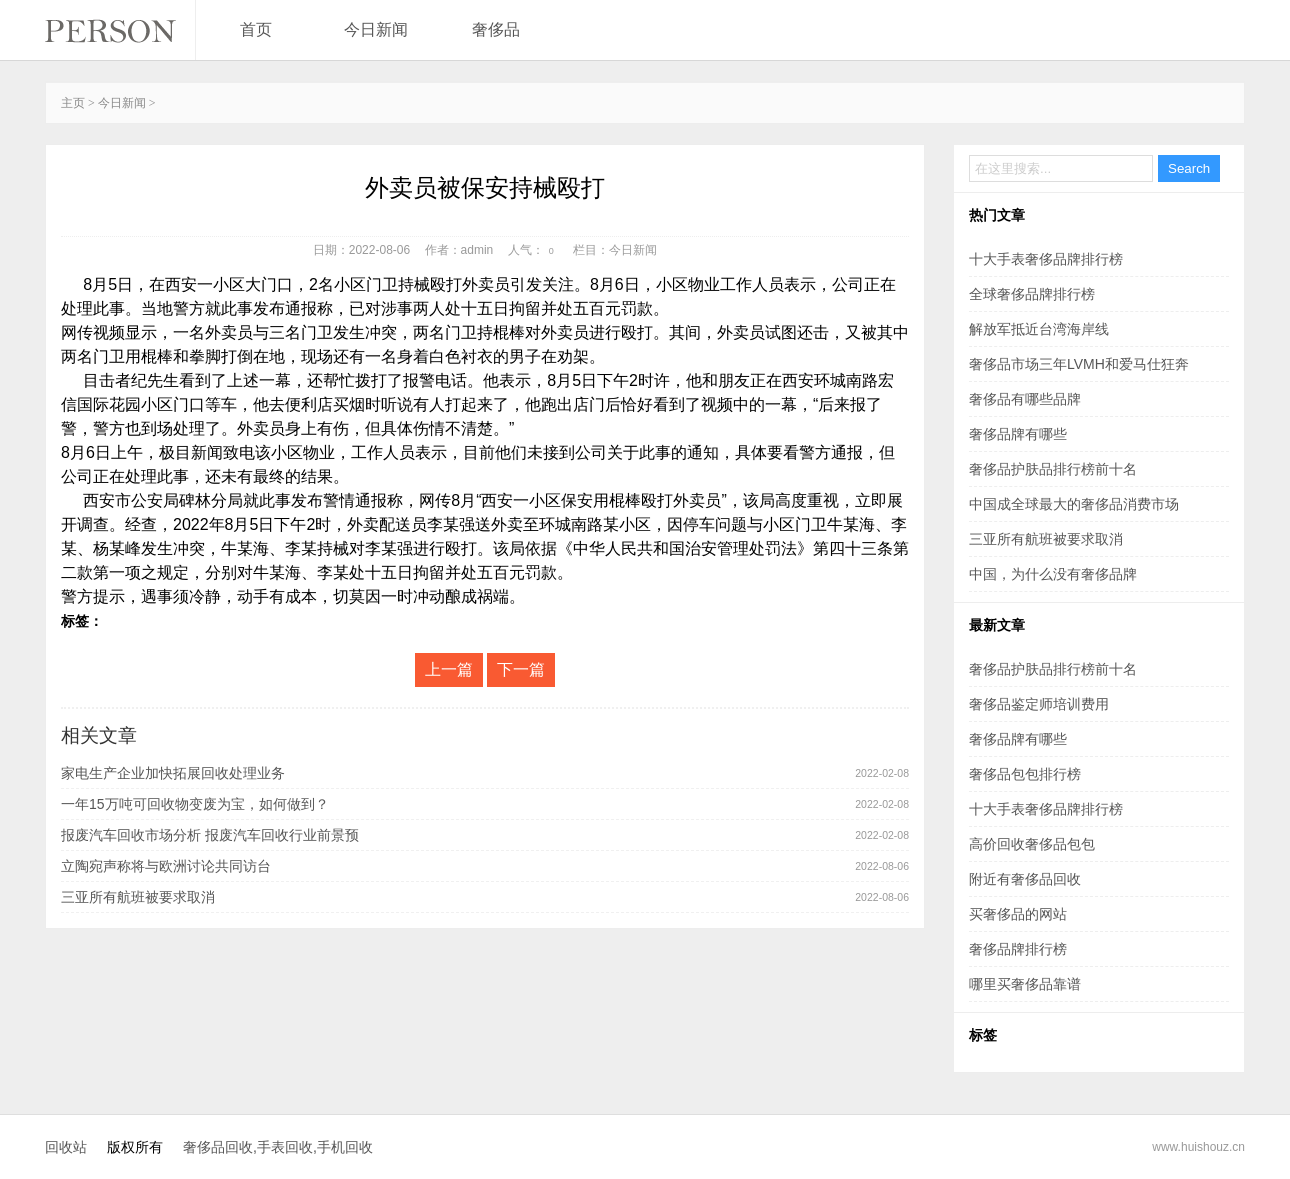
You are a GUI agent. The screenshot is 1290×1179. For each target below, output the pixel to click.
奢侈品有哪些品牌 (1025, 399)
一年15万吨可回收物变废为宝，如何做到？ (195, 804)
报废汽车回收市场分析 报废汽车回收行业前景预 (210, 835)
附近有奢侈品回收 (1025, 879)
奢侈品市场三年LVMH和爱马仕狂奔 (1079, 364)
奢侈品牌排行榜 (1018, 949)
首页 (256, 29)
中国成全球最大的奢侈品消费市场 (1074, 504)
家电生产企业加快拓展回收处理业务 (173, 773)
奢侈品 (496, 29)
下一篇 (521, 669)
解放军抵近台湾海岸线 (1039, 329)
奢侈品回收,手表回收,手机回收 (278, 1147)
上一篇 (449, 669)
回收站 (66, 1147)
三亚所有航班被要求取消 (138, 897)
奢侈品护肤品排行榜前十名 (1053, 469)
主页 (73, 103)
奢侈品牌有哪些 (1018, 434)
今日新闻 (376, 29)
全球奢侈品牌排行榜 (1032, 294)
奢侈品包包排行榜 (1025, 774)
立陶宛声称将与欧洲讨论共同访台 (166, 866)
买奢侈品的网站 (1018, 914)
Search (1189, 168)
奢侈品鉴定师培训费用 (1039, 704)
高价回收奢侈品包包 (1032, 844)
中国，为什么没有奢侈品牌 (1053, 574)
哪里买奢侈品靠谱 (1025, 984)
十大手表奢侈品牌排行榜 (1046, 259)
